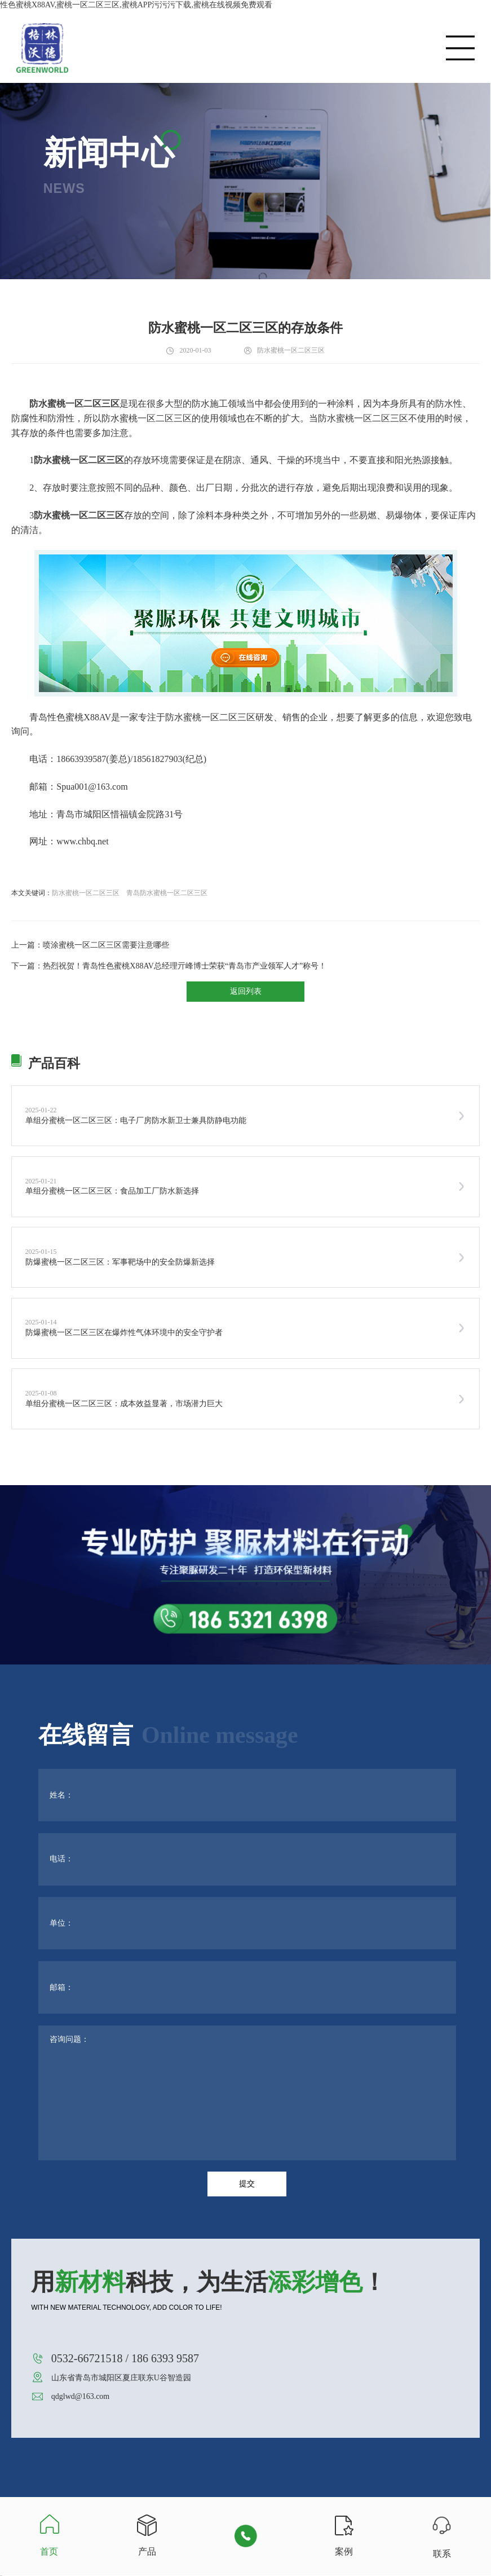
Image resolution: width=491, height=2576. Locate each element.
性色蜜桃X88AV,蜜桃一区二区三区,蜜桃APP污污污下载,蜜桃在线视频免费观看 (136, 5)
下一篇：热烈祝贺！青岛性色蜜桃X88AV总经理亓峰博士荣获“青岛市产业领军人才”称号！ (168, 966)
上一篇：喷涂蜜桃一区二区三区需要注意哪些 (90, 945)
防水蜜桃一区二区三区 (86, 893)
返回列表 (246, 991)
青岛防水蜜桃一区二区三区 (166, 893)
